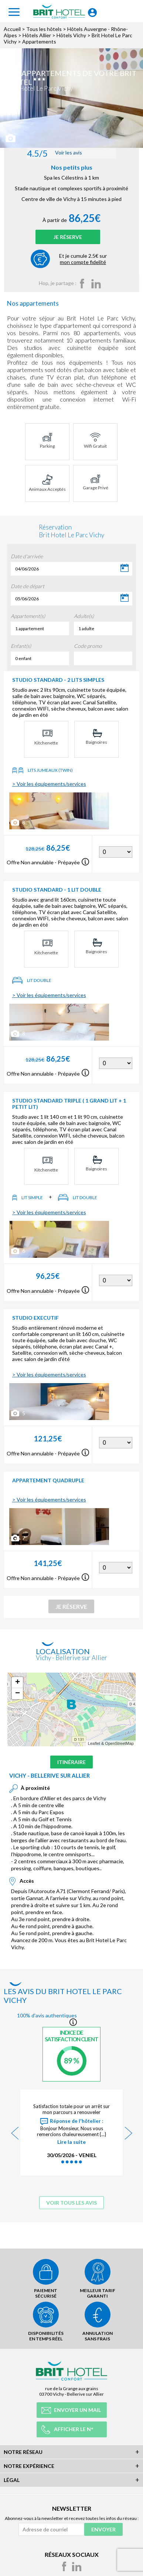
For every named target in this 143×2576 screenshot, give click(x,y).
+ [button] (17, 1682)
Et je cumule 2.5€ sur (83, 259)
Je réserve (68, 237)
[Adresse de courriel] (51, 2529)
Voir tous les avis (71, 2203)
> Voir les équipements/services (49, 784)
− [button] (17, 1693)
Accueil (12, 29)
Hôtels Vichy (71, 35)
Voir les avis (54, 153)
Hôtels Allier (37, 35)
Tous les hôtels (44, 29)
